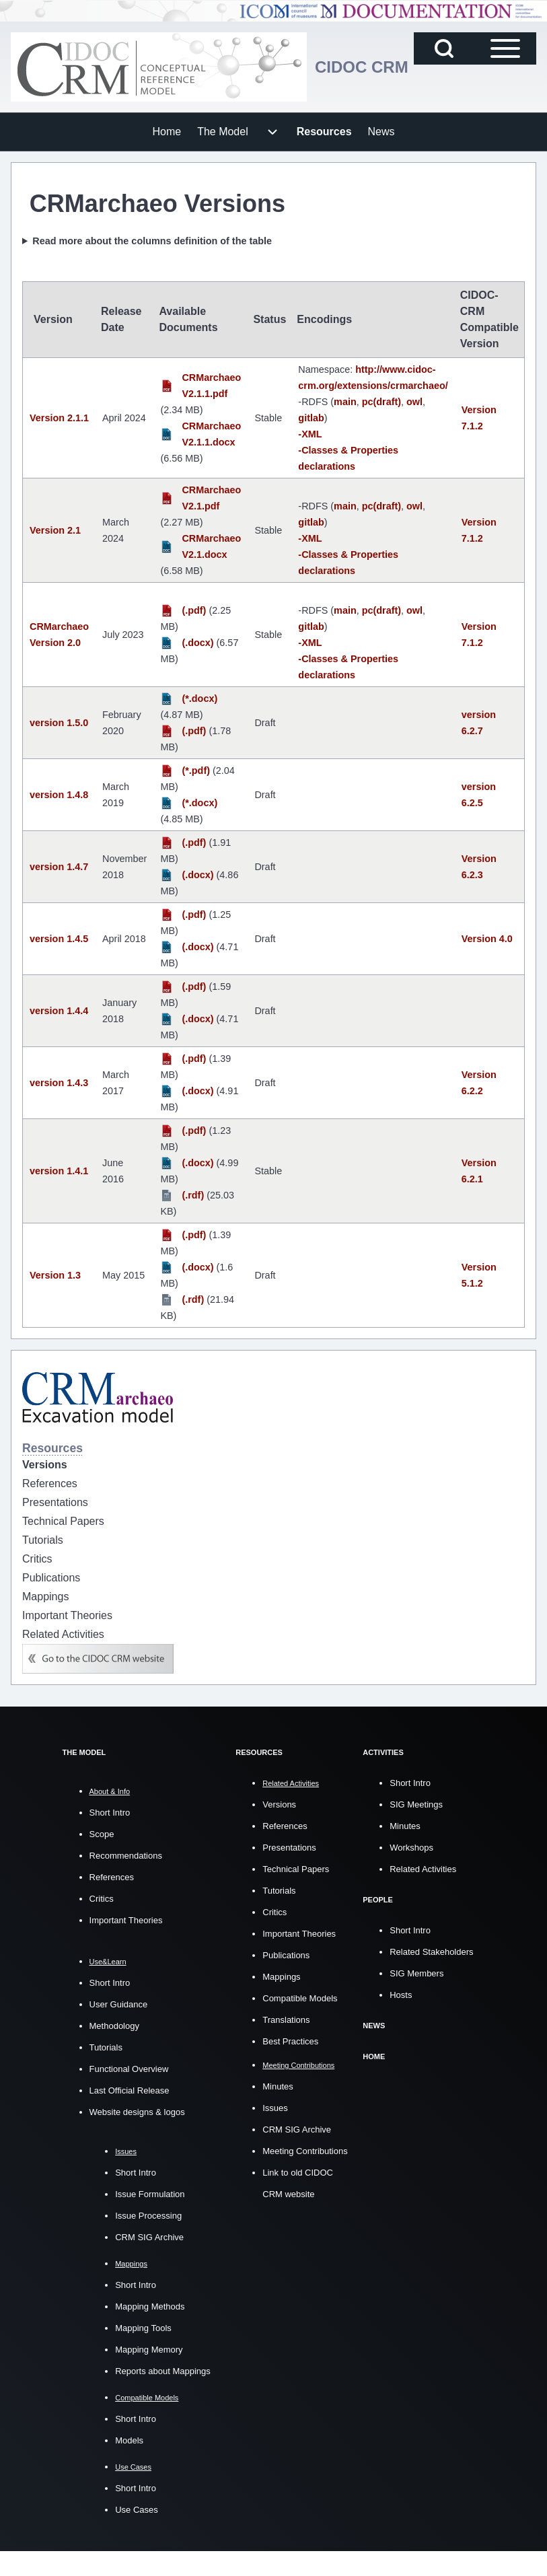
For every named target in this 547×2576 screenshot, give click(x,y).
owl (414, 401)
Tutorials (105, 2047)
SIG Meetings (416, 1804)
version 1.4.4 (59, 1010)
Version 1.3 (55, 1275)
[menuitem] (166, 132)
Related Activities (423, 1868)
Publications (285, 1954)
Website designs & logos (137, 2112)
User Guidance (118, 2004)
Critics (101, 1899)
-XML (310, 434)
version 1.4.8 (59, 794)
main (345, 401)
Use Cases (136, 2510)
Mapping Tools (143, 2328)
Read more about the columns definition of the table (152, 241)
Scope (101, 1834)
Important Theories (126, 1920)
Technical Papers (295, 1868)
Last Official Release (129, 2090)
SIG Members (416, 1972)
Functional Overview (129, 2069)
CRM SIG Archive (149, 2237)
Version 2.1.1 (59, 418)
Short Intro (110, 1813)
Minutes (277, 2086)
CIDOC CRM (361, 67)
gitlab (311, 418)
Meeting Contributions (304, 2150)
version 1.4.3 (59, 1082)
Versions (279, 1804)
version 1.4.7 (59, 866)
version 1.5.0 (59, 722)
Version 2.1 (55, 530)
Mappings (281, 1976)
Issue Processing (148, 2216)
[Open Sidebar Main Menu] (505, 48)
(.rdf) (193, 1195)
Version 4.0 (487, 938)
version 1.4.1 (59, 1171)
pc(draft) (381, 401)
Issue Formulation (149, 2194)
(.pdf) (194, 610)
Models (129, 2440)
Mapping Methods (149, 2306)
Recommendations (125, 1856)
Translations (285, 2019)
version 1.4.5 (59, 938)
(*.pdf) (196, 770)
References (111, 1877)
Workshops (411, 1847)
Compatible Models (299, 1998)
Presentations (289, 1847)
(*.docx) (199, 698)
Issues (275, 2107)
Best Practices (290, 2041)
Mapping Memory (148, 2350)
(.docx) (197, 642)
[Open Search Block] (444, 48)
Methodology (114, 2026)
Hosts (401, 1994)
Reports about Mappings (163, 2371)
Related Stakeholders (431, 1950)
